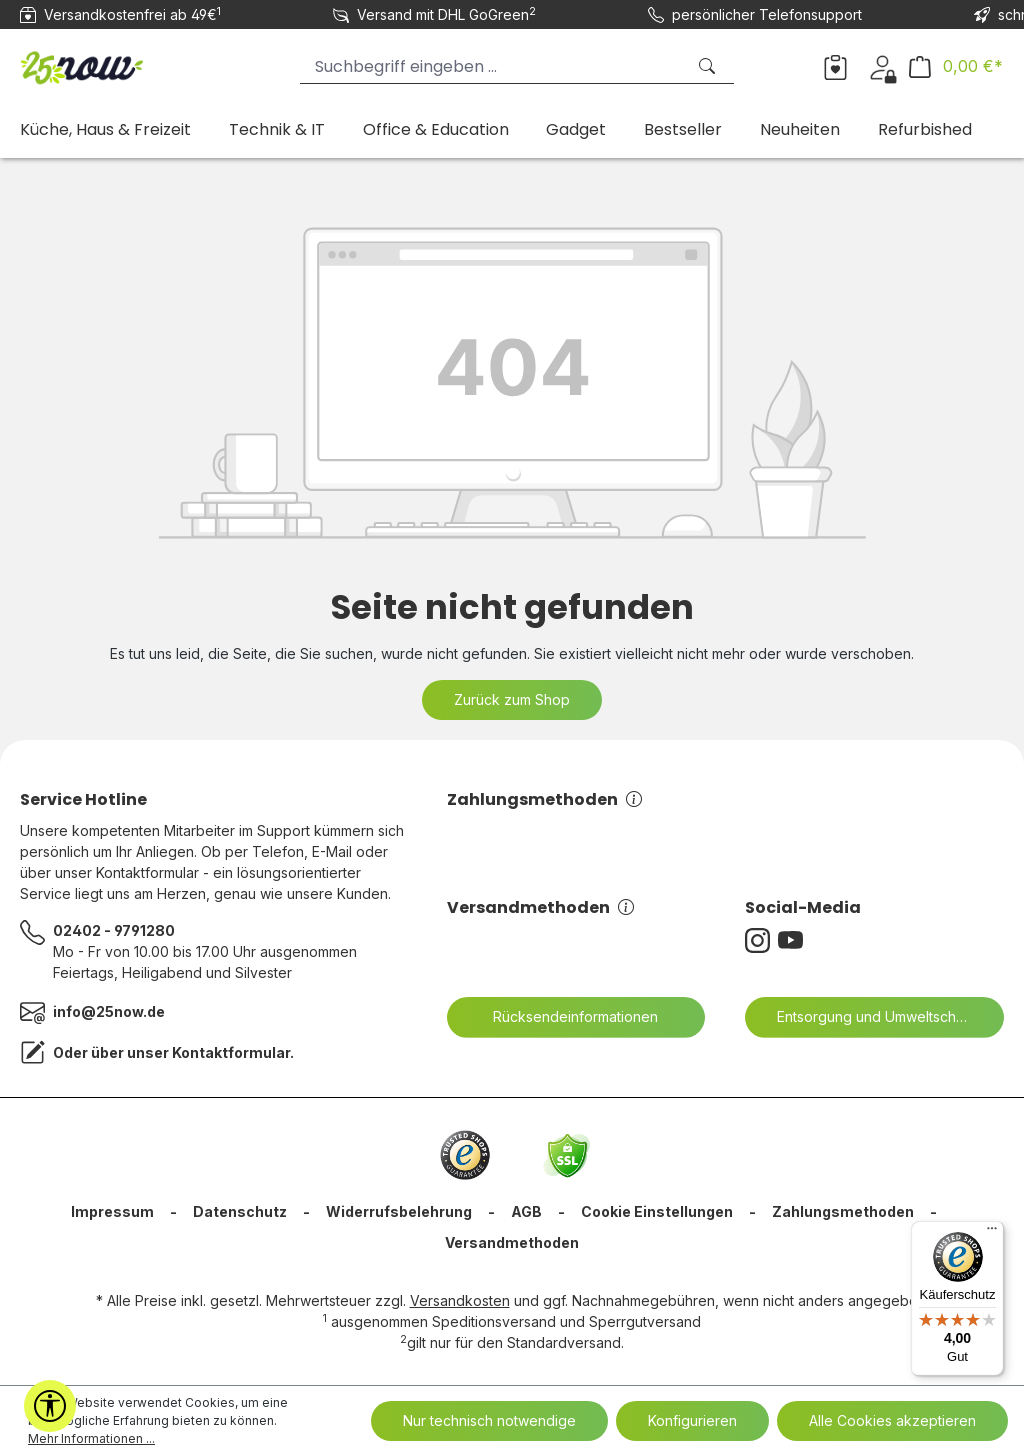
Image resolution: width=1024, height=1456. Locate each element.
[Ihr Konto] (882, 66)
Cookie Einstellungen (657, 1211)
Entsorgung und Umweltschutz (864, 1017)
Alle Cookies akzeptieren (892, 1420)
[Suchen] (709, 66)
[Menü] (992, 1233)
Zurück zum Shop (512, 699)
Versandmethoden (540, 907)
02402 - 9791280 (114, 930)
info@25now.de (109, 1011)
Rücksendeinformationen (563, 1017)
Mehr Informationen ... (91, 1438)
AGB (526, 1211)
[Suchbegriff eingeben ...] (492, 66)
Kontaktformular (231, 1052)
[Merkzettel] (835, 66)
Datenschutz (240, 1211)
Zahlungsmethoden (544, 799)
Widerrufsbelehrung (399, 1211)
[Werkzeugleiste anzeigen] (50, 1406)
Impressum (112, 1211)
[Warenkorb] (956, 66)
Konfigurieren (692, 1420)
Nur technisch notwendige (489, 1420)
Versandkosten (460, 1300)
